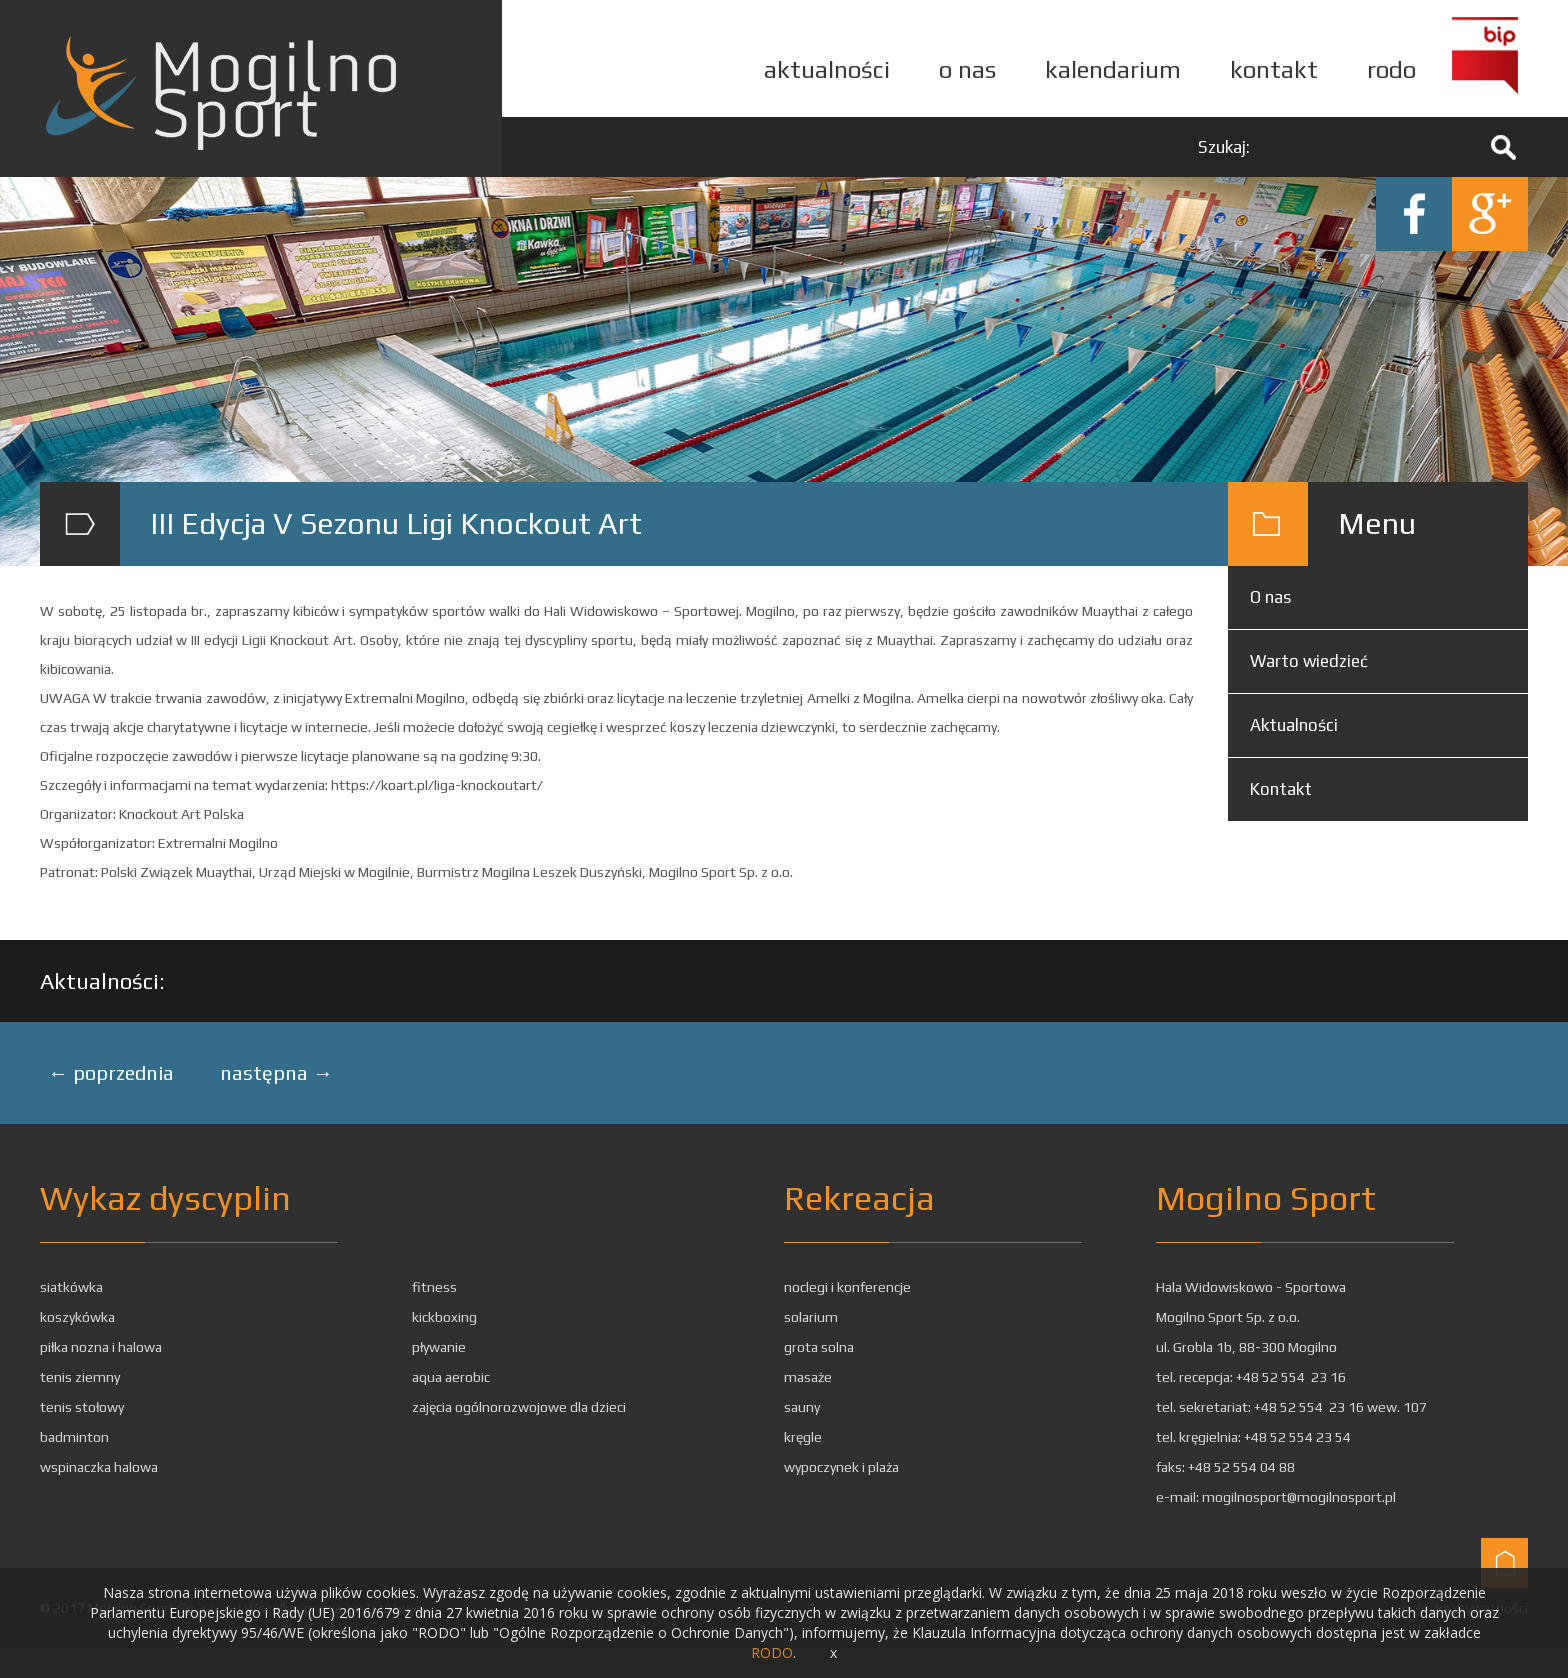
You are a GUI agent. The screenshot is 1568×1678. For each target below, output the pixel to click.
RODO (772, 1652)
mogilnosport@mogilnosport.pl (1299, 1497)
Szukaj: (1224, 147)
